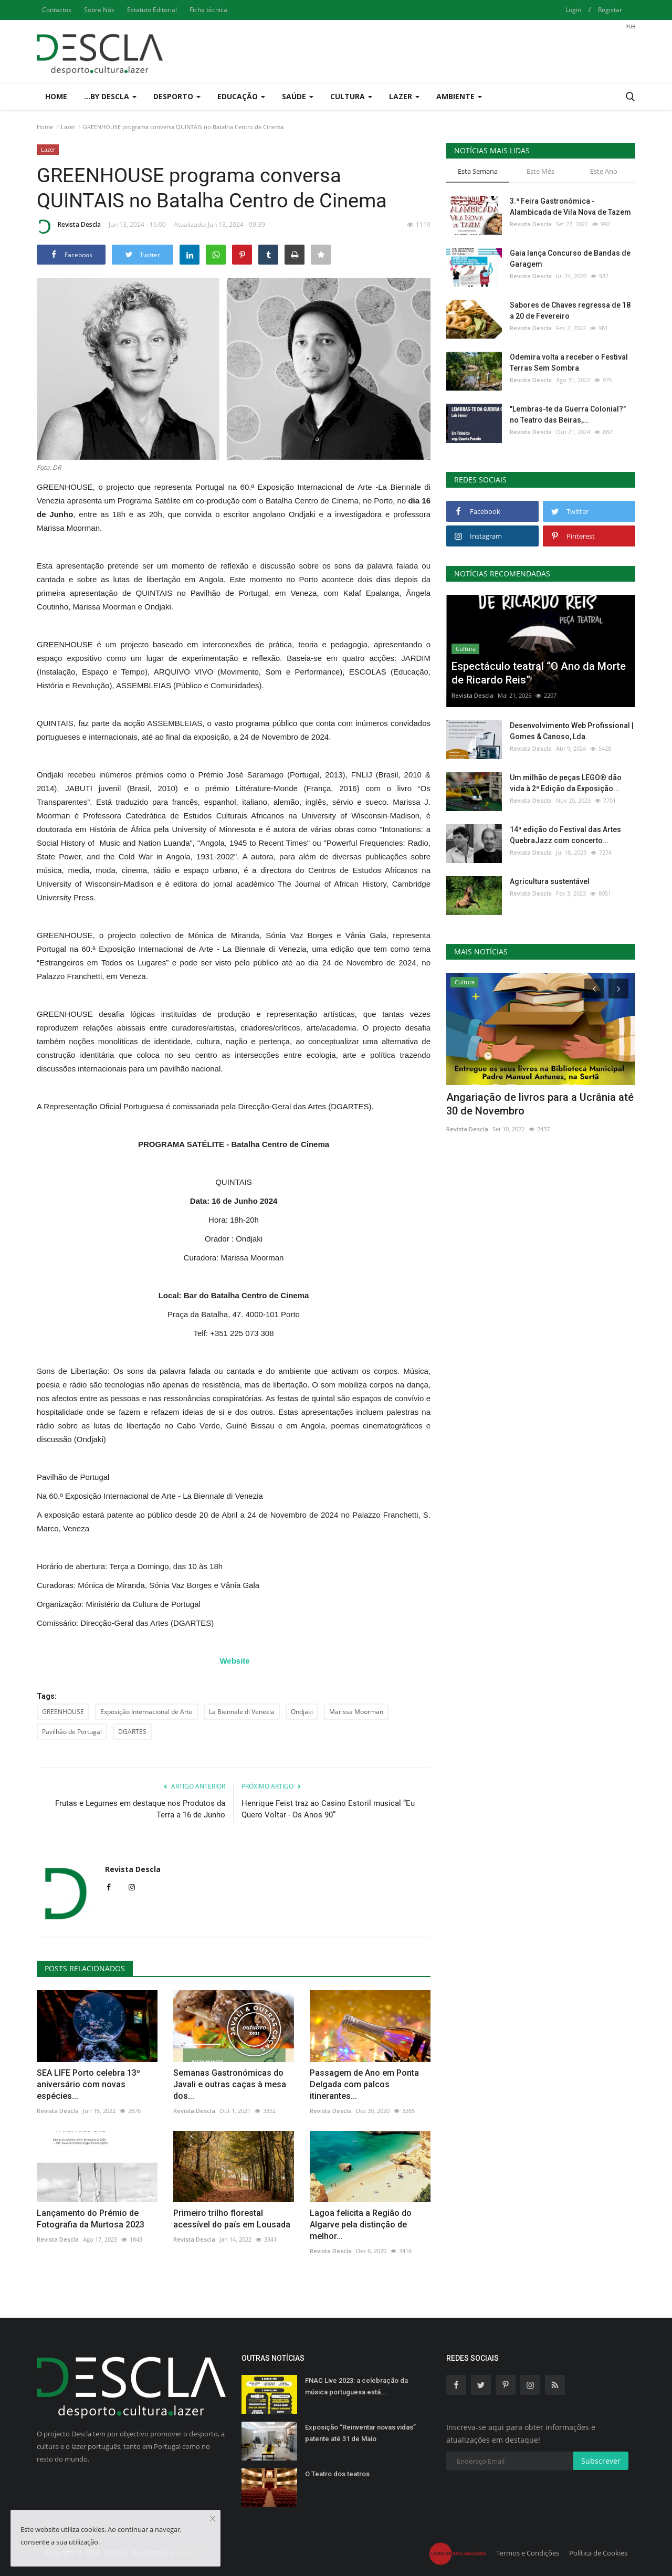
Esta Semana (478, 171)
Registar (610, 9)
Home (56, 96)
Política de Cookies (598, 2553)
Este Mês (540, 171)
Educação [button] (241, 96)
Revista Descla (69, 226)
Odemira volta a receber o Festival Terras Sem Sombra (569, 362)
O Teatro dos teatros (337, 2474)
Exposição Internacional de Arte (146, 1711)
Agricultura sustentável (550, 881)
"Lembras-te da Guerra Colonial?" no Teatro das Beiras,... (568, 414)
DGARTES (132, 1731)
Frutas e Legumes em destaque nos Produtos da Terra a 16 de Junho (140, 1809)
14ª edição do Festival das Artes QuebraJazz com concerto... (565, 835)
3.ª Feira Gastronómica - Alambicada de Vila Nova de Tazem (570, 206)
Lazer (68, 127)
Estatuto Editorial (152, 9)
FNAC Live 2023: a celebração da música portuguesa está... (356, 2386)
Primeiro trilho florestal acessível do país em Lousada (231, 2219)
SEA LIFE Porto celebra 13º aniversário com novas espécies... (88, 2084)
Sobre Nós (99, 9)
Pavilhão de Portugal (72, 1731)
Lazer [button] (404, 96)
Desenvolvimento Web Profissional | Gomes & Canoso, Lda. (572, 731)
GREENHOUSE (63, 1711)
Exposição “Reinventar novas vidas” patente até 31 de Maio (360, 2433)
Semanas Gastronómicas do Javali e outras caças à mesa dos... (229, 2084)
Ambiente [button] (459, 96)
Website (234, 1660)
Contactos (56, 9)
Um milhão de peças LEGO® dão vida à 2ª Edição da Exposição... (566, 783)
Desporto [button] (177, 96)
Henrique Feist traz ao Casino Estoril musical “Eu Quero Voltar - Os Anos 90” (328, 1809)
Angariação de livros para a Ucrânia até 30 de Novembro (540, 1104)
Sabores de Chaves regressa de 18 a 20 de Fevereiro (570, 310)
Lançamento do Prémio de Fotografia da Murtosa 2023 (90, 2219)
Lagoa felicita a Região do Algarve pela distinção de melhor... (361, 2224)
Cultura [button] (351, 96)
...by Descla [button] (110, 96)
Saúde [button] (297, 96)
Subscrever (601, 2461)
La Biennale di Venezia (242, 1711)
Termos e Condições (527, 2553)
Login (573, 9)
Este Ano (603, 171)
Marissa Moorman (356, 1711)
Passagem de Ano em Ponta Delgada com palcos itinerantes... (364, 2084)
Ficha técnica (208, 9)
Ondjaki (302, 1711)
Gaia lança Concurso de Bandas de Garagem (570, 258)
